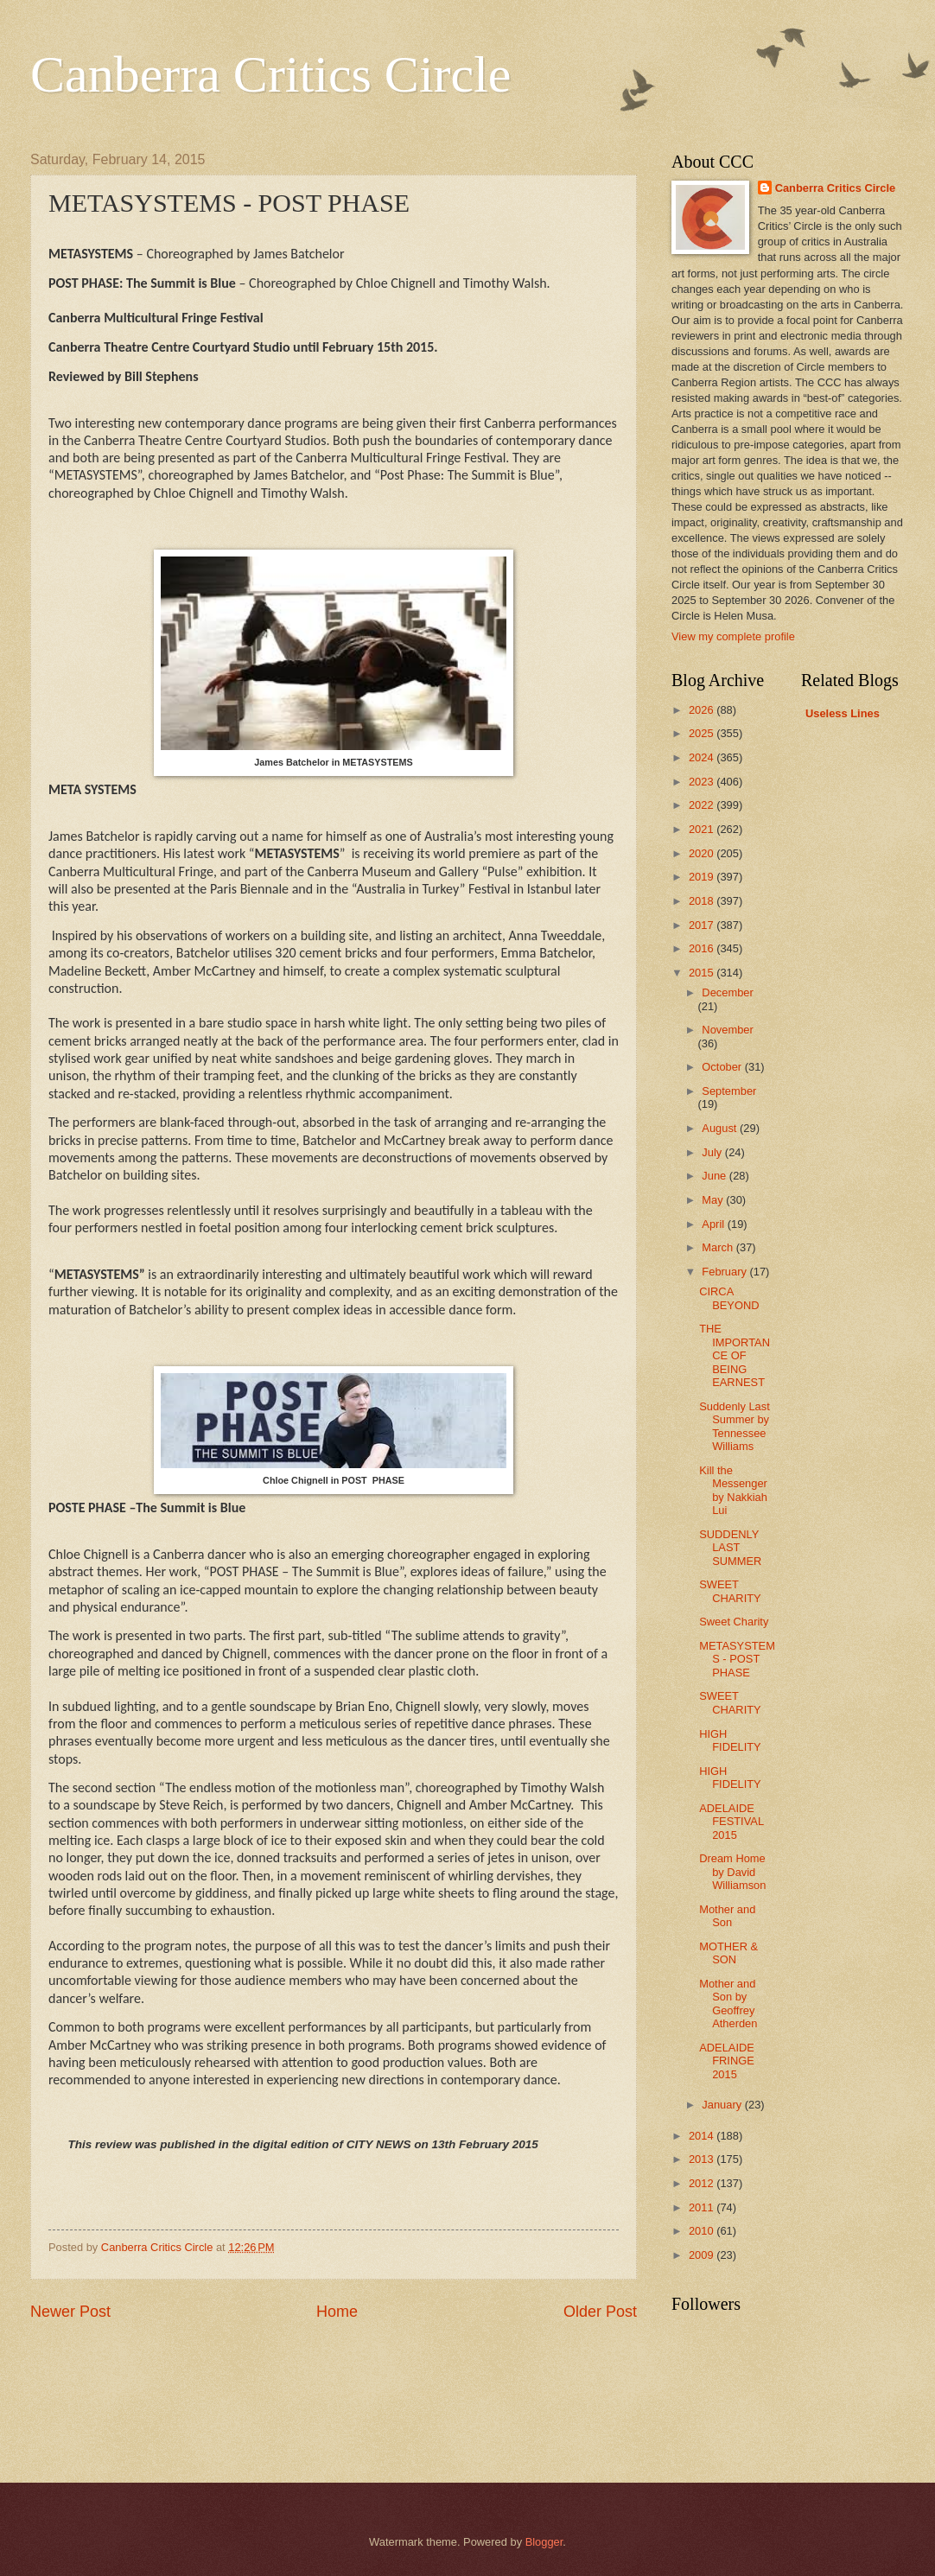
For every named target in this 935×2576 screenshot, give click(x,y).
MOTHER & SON (728, 1953)
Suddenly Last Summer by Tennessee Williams (734, 1426)
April (714, 1224)
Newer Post (70, 2311)
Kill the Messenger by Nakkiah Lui (733, 1490)
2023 (702, 781)
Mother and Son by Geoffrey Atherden (728, 2003)
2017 (702, 925)
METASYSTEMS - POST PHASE (737, 1659)
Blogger (544, 2541)
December (727, 992)
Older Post (600, 2311)
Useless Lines (842, 713)
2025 (702, 733)
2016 (702, 948)
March (718, 1247)
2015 (702, 972)
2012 (702, 2183)
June (715, 1175)
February (725, 1271)
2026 (702, 709)
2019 (702, 876)
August (721, 1128)
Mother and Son (727, 1916)
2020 (702, 853)
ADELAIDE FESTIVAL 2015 (731, 1821)
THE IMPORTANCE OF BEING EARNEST (734, 1355)
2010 (702, 2230)
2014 (702, 2135)
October (723, 1066)
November (727, 1029)
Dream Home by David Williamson (732, 1872)
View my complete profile (733, 636)
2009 (702, 2254)
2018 (702, 900)
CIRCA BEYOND (729, 1298)
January (723, 2104)
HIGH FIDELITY (730, 1740)
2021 (702, 829)
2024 (702, 757)
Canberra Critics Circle (270, 74)
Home (337, 2311)
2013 (702, 2159)
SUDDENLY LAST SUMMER (730, 1548)
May (714, 1199)
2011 (702, 2207)
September (729, 1090)
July (713, 1152)
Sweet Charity (733, 1621)
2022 (702, 804)
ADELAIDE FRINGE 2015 (726, 2061)
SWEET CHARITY (730, 1591)
